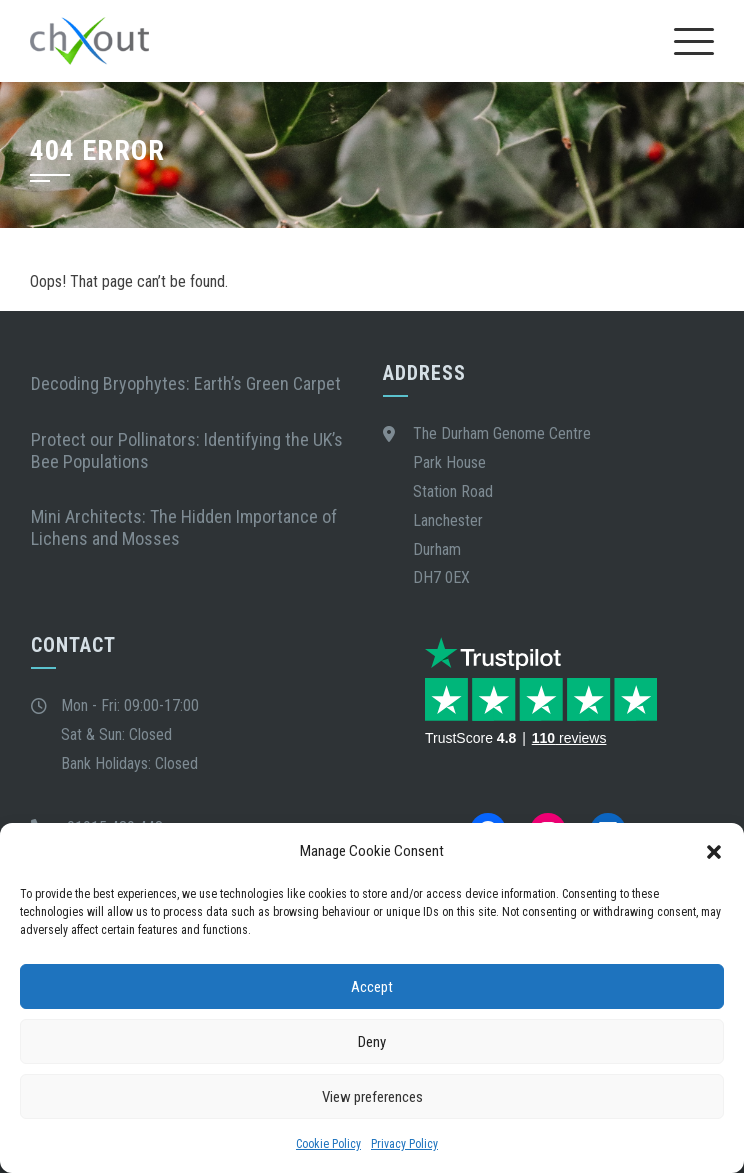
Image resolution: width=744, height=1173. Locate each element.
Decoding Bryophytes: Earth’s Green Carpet (190, 383)
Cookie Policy (328, 1144)
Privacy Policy (404, 1144)
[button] (714, 852)
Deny (372, 1042)
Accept (372, 987)
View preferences (372, 1097)
